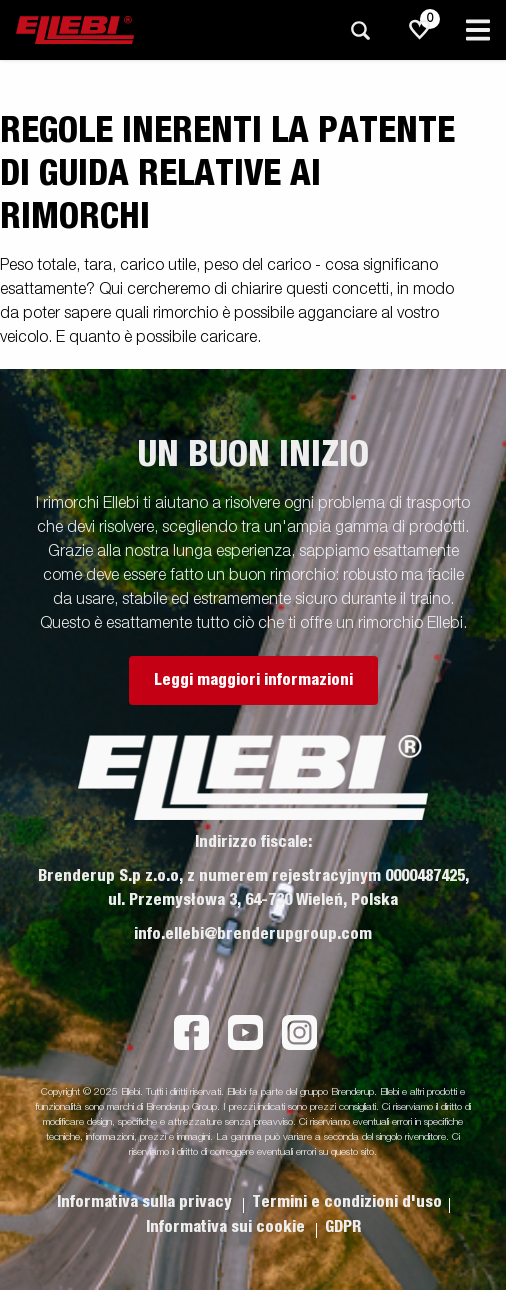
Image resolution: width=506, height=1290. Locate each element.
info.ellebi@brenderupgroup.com (253, 934)
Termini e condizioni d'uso (347, 1202)
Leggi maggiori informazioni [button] (253, 680)
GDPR (343, 1227)
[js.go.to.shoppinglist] (420, 30)
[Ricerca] (360, 30)
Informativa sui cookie (227, 1227)
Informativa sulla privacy (146, 1202)
